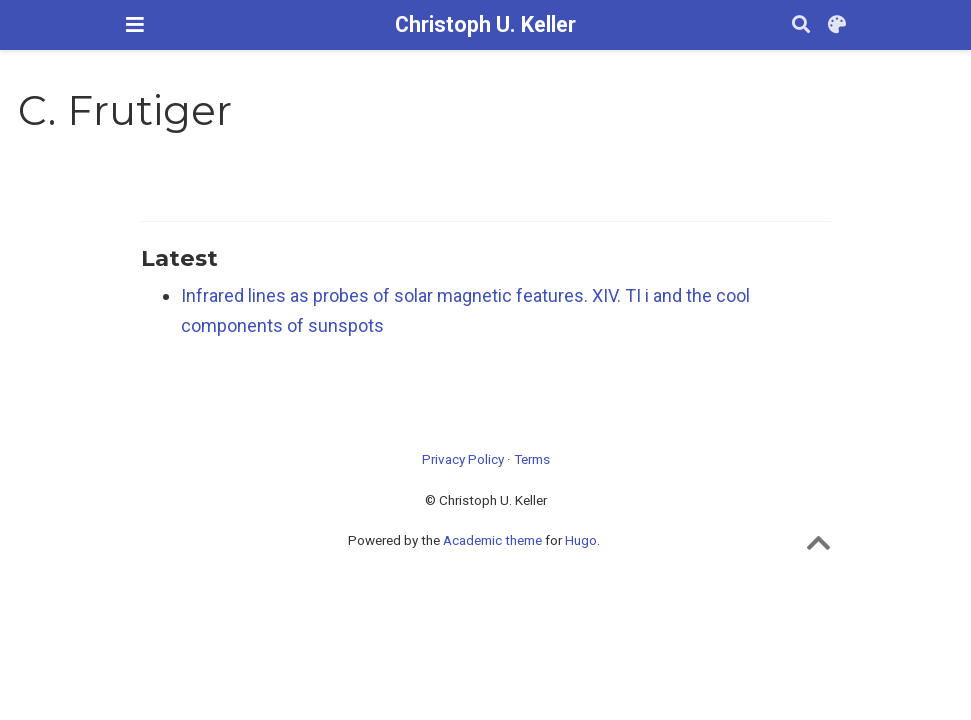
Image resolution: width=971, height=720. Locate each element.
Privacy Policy (463, 459)
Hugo (581, 540)
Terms (532, 459)
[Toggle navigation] (135, 24)
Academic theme (492, 540)
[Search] (801, 25)
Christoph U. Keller (485, 24)
